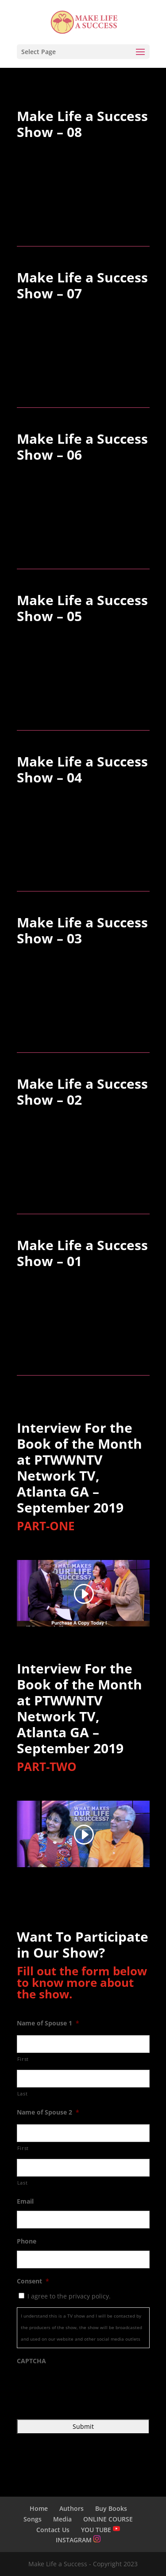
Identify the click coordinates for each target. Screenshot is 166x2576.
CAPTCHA (31, 2361)
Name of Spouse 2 (48, 2112)
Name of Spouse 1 (48, 2023)
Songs (32, 2519)
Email (25, 2201)
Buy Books (111, 2508)
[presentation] (84, 2387)
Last (22, 2093)
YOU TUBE (100, 2529)
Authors (71, 2508)
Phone (26, 2241)
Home (39, 2508)
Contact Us (52, 2529)
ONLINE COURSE (108, 2519)
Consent (33, 2281)
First (23, 2059)
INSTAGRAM (78, 2540)
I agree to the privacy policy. (69, 2296)
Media (62, 2519)
